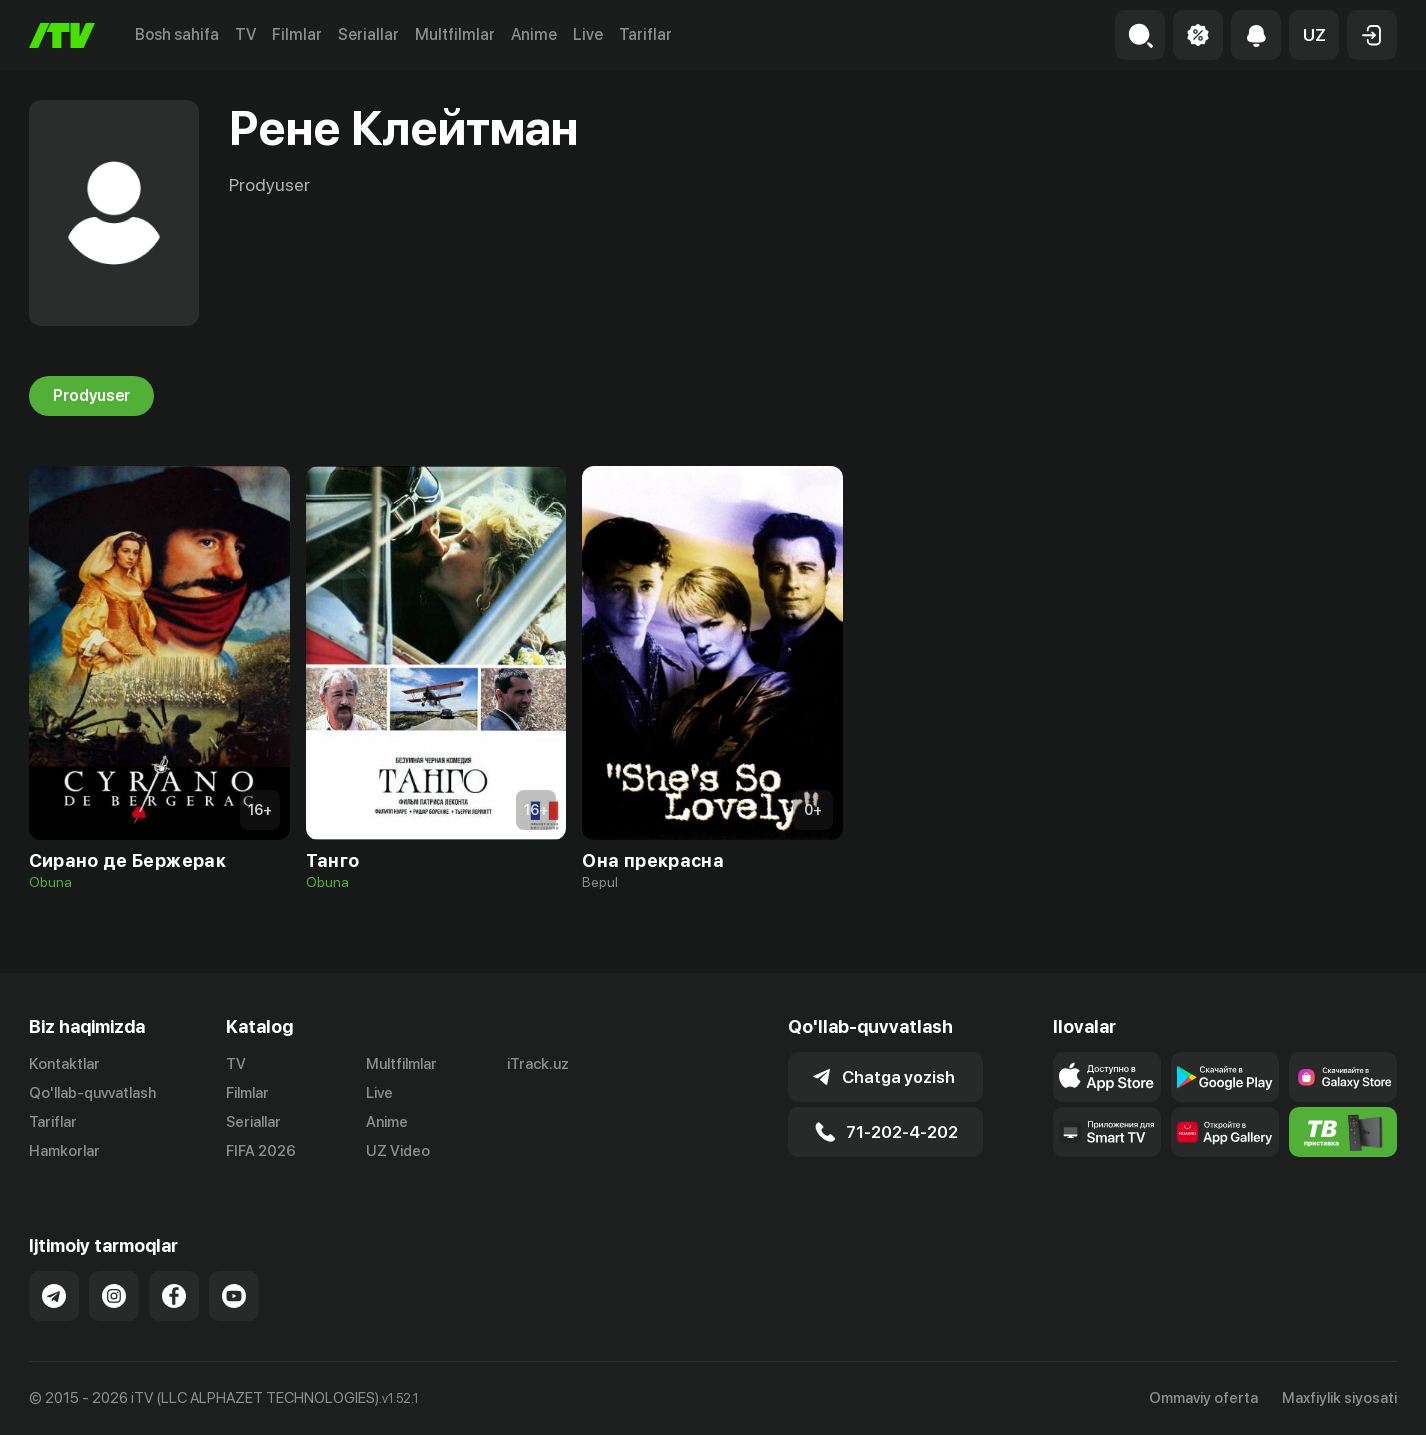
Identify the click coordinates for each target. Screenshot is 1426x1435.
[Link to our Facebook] (174, 1296)
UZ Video (398, 1151)
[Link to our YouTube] (234, 1296)
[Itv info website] (1343, 1132)
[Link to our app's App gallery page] (1225, 1132)
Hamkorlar (64, 1151)
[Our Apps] (1107, 1132)
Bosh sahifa (177, 34)
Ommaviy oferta (1203, 1398)
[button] (1314, 35)
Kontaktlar (64, 1064)
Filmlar (297, 34)
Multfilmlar (455, 34)
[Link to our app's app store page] (1107, 1077)
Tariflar (645, 34)
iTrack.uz (538, 1064)
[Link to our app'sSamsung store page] (1343, 1077)
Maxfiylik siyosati (1339, 1398)
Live (588, 34)
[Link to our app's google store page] (1225, 1077)
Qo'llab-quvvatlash (92, 1093)
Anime (534, 34)
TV (245, 34)
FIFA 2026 (261, 1151)
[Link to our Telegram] (54, 1296)
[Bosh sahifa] (62, 35)
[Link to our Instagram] (114, 1296)
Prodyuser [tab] (91, 396)
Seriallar (368, 34)
